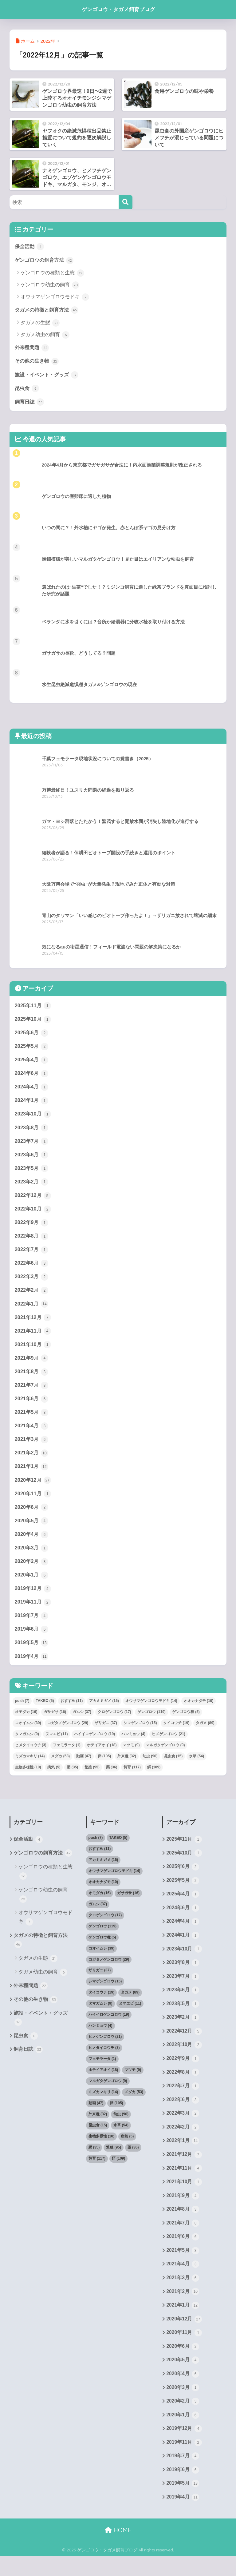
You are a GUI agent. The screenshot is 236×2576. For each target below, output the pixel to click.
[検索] (125, 202)
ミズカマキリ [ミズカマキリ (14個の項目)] (30, 1767)
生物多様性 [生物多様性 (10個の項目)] (28, 1778)
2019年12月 (33, 1598)
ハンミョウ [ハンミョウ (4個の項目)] (133, 1745)
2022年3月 (32, 1282)
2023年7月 (32, 1144)
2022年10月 (33, 1213)
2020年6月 (32, 1515)
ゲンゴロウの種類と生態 (52, 273)
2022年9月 (32, 1227)
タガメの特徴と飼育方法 (48, 310)
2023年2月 (32, 1186)
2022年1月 (32, 1309)
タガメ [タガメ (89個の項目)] (205, 1734)
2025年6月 (32, 1034)
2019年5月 (32, 1653)
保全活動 (30, 246)
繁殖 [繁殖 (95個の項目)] (92, 1778)
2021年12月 (33, 1323)
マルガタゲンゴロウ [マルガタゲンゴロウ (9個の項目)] (165, 1756)
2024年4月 (32, 1089)
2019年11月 (33, 1612)
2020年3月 (32, 1556)
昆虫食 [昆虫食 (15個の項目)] (173, 1767)
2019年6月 (32, 1639)
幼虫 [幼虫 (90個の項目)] (150, 1767)
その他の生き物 (38, 362)
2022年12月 (33, 1199)
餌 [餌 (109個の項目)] (153, 1778)
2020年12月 (33, 1488)
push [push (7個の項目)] (22, 1712)
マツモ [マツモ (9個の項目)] (131, 1756)
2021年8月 (32, 1378)
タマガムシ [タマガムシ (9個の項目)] (27, 1745)
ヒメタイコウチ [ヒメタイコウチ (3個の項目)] (30, 1756)
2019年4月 (32, 1667)
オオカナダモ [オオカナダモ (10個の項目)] (199, 1712)
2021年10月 (33, 1350)
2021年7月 (32, 1392)
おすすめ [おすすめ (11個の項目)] (72, 1712)
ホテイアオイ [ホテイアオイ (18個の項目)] (102, 1756)
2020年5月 (32, 1529)
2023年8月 (32, 1131)
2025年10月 (33, 1020)
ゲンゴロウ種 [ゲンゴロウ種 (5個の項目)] (186, 1723)
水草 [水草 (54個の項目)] (196, 1767)
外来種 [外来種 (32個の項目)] (126, 1767)
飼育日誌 (30, 403)
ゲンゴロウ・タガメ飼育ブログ (118, 9)
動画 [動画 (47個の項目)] (83, 1767)
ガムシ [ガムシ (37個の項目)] (82, 1723)
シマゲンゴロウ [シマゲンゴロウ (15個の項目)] (140, 1734)
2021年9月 (32, 1364)
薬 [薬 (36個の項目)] (111, 1778)
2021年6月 (32, 1405)
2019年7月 (32, 1625)
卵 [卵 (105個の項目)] (104, 1767)
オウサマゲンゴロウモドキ (55, 297)
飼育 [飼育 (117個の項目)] (132, 1778)
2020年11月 (33, 1502)
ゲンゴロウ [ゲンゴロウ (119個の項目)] (151, 1723)
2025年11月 (33, 1007)
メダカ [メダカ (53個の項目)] (60, 1767)
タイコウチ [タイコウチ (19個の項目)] (176, 1734)
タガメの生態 (40, 323)
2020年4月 (32, 1543)
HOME (118, 2550)
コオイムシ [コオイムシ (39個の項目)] (28, 1734)
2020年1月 (32, 1584)
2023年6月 (32, 1158)
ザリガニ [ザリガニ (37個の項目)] (106, 1734)
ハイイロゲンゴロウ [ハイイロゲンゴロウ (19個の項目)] (94, 1745)
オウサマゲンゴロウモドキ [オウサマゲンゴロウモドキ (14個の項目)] (151, 1712)
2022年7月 (32, 1254)
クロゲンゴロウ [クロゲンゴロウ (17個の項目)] (114, 1723)
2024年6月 (32, 1075)
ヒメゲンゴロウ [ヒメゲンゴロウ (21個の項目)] (168, 1745)
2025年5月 (32, 1048)
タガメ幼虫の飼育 (45, 335)
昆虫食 (27, 389)
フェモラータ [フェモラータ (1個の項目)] (67, 1756)
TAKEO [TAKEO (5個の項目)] (45, 1712)
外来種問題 (33, 348)
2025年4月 (32, 1062)
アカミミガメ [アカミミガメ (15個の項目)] (104, 1712)
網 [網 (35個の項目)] (72, 1778)
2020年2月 (32, 1570)
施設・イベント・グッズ (48, 375)
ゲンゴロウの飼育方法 (46, 260)
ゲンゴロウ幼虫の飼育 (50, 285)
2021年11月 (33, 1337)
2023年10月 (33, 1117)
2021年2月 (32, 1461)
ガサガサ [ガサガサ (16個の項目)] (55, 1723)
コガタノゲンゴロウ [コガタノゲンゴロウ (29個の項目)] (67, 1734)
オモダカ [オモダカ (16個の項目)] (26, 1723)
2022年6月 (32, 1268)
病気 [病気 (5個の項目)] (53, 1778)
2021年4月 (32, 1433)
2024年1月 (32, 1103)
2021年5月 (32, 1419)
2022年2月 (32, 1295)
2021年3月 (32, 1447)
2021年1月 (32, 1474)
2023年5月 (32, 1172)
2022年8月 (32, 1240)
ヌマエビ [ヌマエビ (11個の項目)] (56, 1745)
